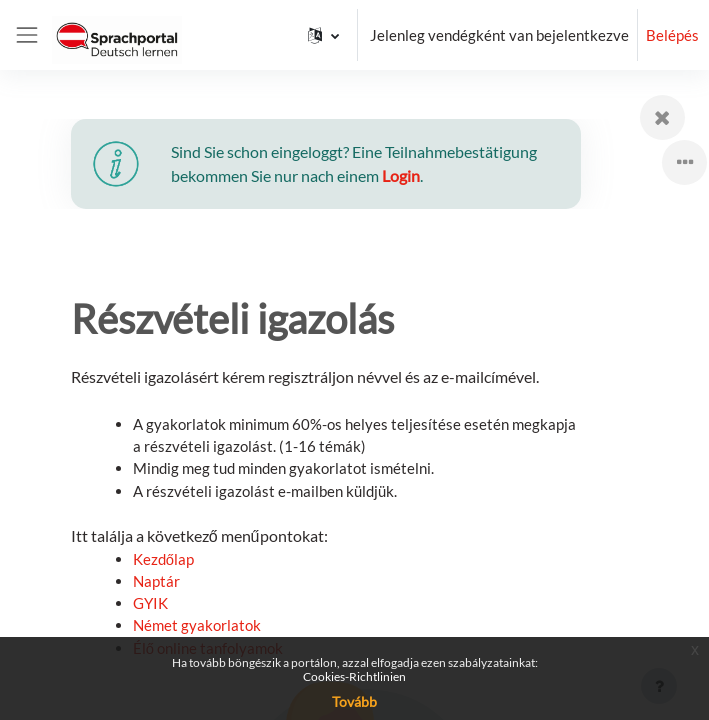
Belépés (672, 35)
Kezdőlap (163, 559)
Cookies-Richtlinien (354, 676)
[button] (323, 35)
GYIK (150, 603)
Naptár (156, 581)
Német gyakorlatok (197, 625)
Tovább (354, 701)
